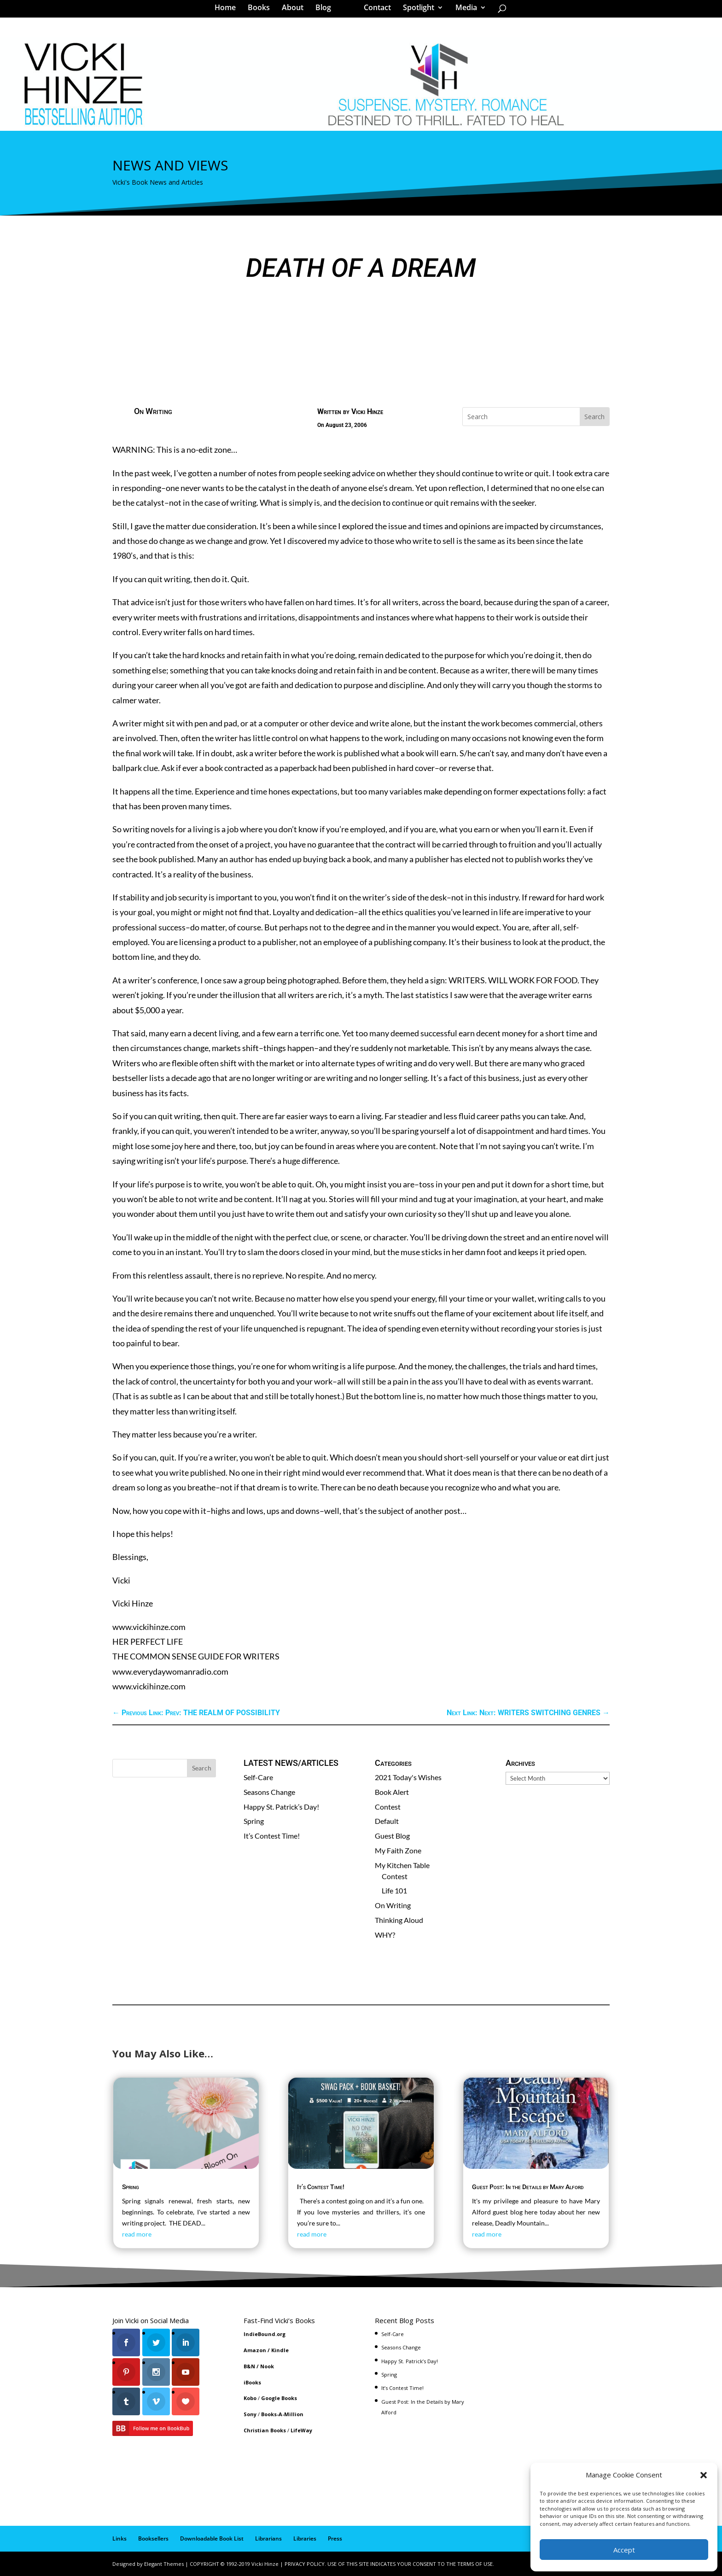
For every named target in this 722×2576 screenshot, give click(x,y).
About (296, 11)
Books (262, 11)
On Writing (153, 411)
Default (387, 1821)
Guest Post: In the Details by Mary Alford (528, 2186)
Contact (374, 11)
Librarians (268, 2538)
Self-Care (258, 1777)
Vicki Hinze (367, 411)
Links (119, 2538)
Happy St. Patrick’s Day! (281, 1806)
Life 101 (394, 1890)
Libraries (304, 2538)
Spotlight (415, 11)
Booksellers (153, 2538)
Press (335, 2538)
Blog (326, 11)
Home (228, 11)
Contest (388, 1806)
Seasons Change (269, 1791)
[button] (703, 2475)
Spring (254, 1821)
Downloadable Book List (212, 2538)
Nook (267, 2366)
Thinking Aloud (399, 1920)
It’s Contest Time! (272, 1835)
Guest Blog (392, 1835)
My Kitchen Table (402, 1865)
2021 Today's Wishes (408, 1777)
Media (463, 11)
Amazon (255, 2350)
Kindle (280, 2350)
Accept (624, 2549)
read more (136, 2234)
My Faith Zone (398, 1850)
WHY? (385, 1934)
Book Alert (392, 1791)
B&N (249, 2366)
